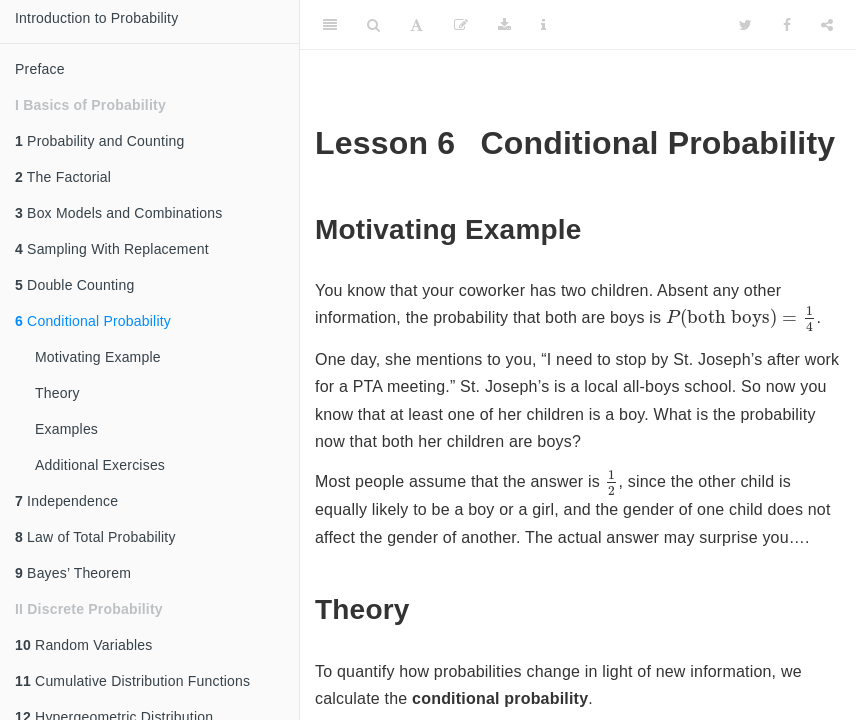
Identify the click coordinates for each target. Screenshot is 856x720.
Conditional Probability (93, 321)
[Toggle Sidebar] (330, 25)
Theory (57, 393)
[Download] (504, 25)
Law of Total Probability (95, 537)
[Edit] (461, 25)
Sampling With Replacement (112, 249)
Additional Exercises (100, 465)
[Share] (827, 25)
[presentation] (741, 319)
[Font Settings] (416, 25)
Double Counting (74, 285)
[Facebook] (787, 25)
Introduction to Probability (96, 18)
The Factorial (63, 177)
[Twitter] (745, 25)
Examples (66, 429)
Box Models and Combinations (118, 213)
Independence (66, 501)
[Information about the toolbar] (543, 25)
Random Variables (83, 645)
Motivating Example (98, 357)
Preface (40, 69)
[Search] (373, 25)
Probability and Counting (99, 141)
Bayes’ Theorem (73, 573)
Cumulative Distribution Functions (132, 681)
